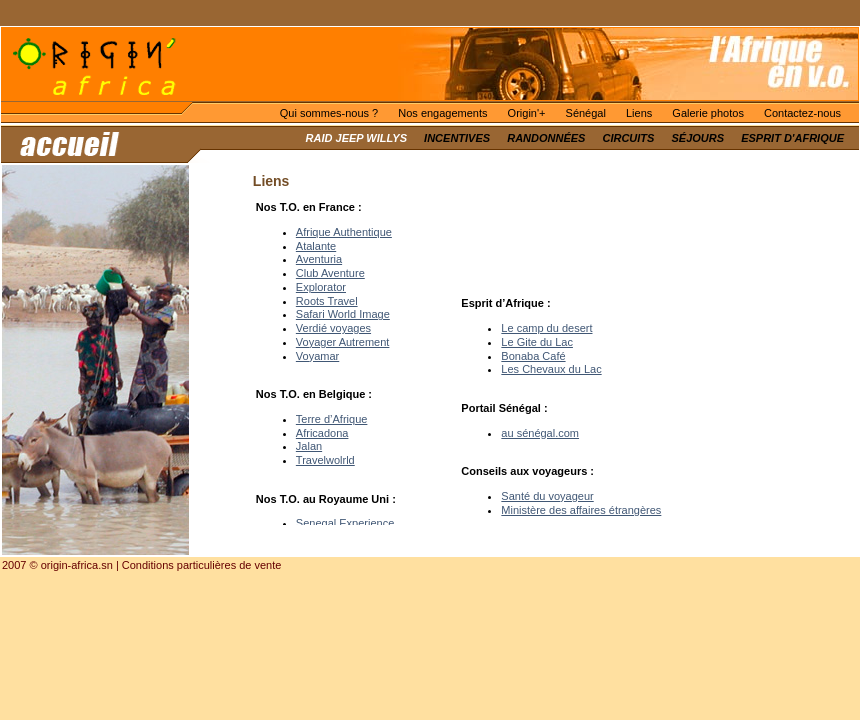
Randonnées (546, 138)
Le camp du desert (546, 328)
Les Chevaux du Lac (551, 369)
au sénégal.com (540, 433)
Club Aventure (330, 273)
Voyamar (317, 356)
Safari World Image (343, 314)
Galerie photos (708, 113)
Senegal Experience (345, 523)
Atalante (316, 246)
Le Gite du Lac (537, 342)
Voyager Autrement (343, 342)
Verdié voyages (333, 328)
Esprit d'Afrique (792, 138)
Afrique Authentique (344, 232)
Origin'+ (527, 113)
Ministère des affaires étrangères (581, 510)
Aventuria (319, 259)
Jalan (309, 446)
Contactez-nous (802, 113)
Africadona (322, 433)
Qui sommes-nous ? (329, 113)
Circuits (628, 138)
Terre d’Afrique (332, 419)
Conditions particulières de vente (202, 565)
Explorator (321, 287)
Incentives (457, 138)
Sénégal (586, 113)
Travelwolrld (325, 460)
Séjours (698, 138)
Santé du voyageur (547, 496)
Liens (639, 113)
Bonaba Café (533, 356)
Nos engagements (442, 113)
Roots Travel (327, 301)
